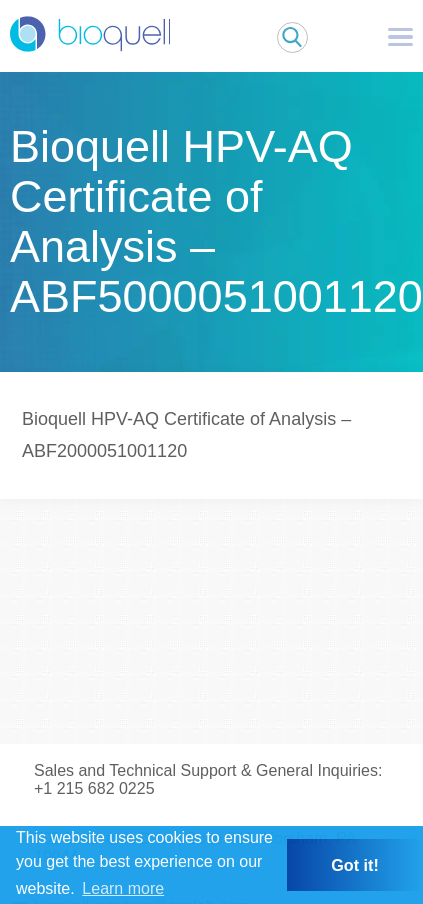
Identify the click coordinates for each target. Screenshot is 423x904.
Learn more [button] (123, 888)
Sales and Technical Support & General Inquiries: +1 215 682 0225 (208, 779)
